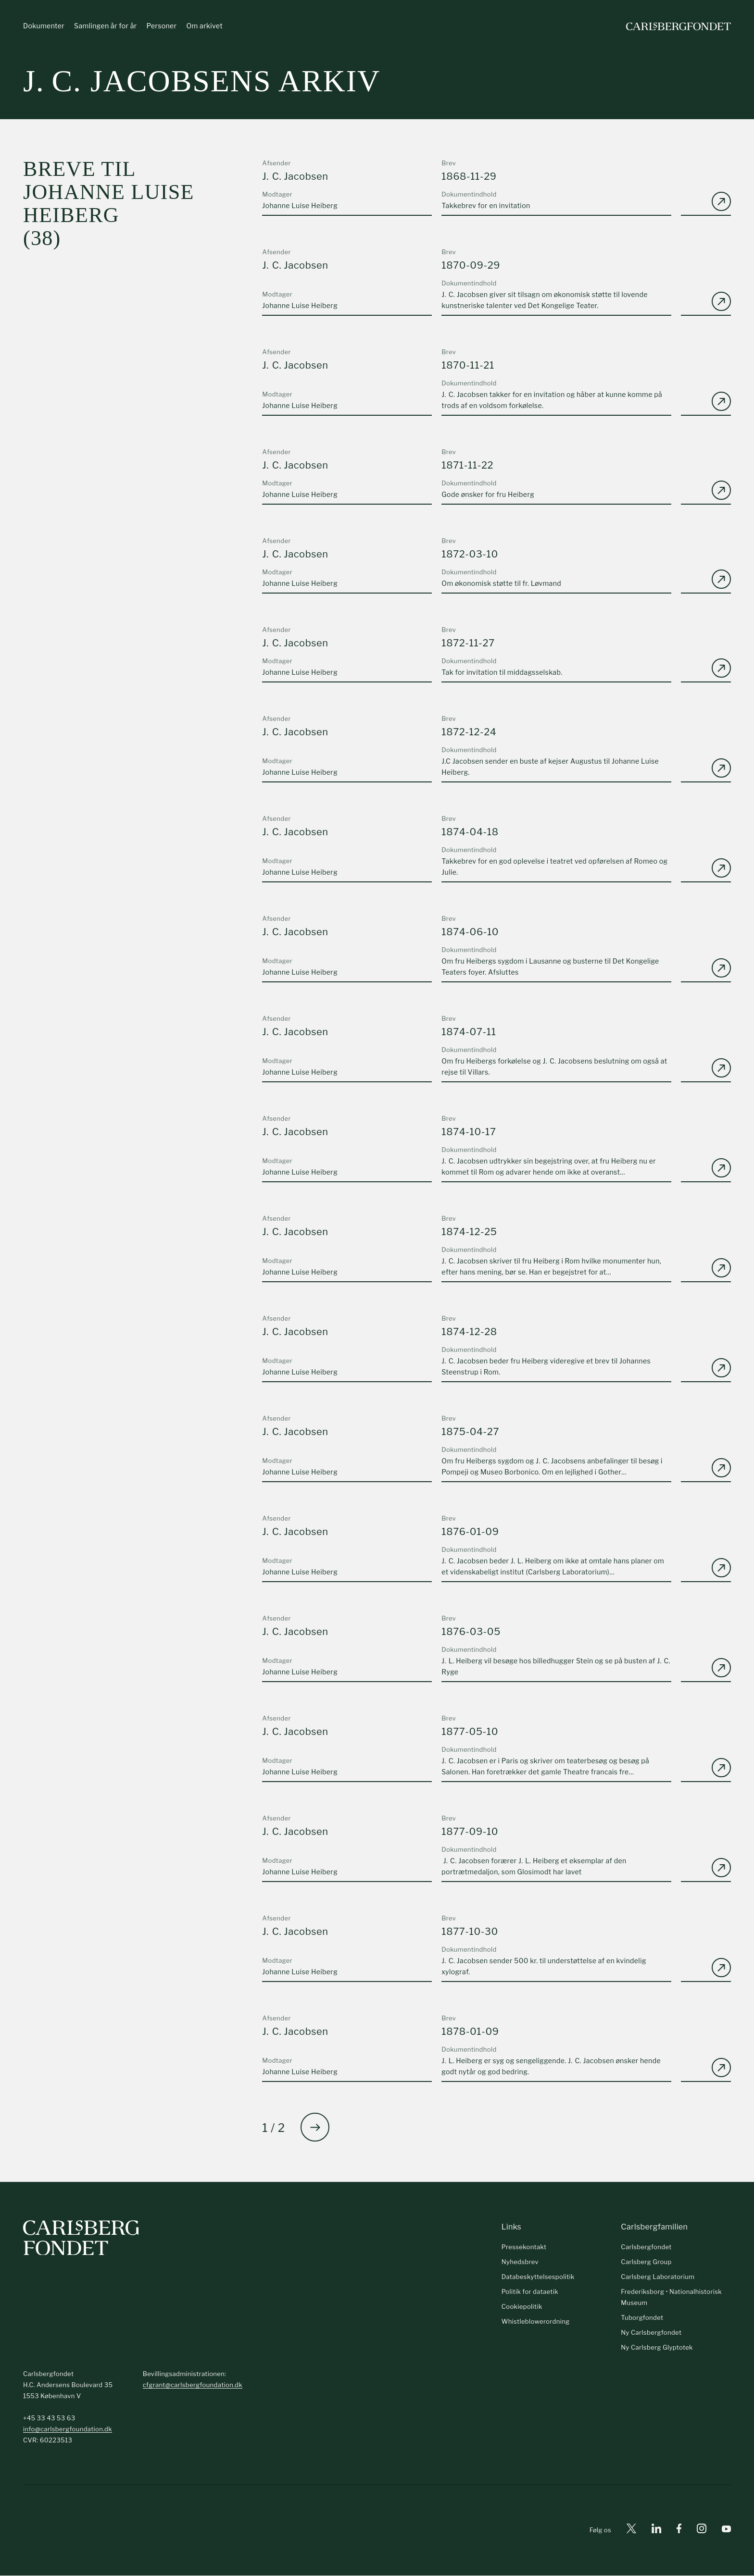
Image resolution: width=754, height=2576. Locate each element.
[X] (631, 2531)
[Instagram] (701, 2531)
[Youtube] (726, 2531)
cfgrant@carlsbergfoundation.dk (192, 2385)
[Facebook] (679, 2531)
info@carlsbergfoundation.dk (67, 2429)
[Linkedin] (656, 2531)
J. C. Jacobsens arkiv (201, 81)
